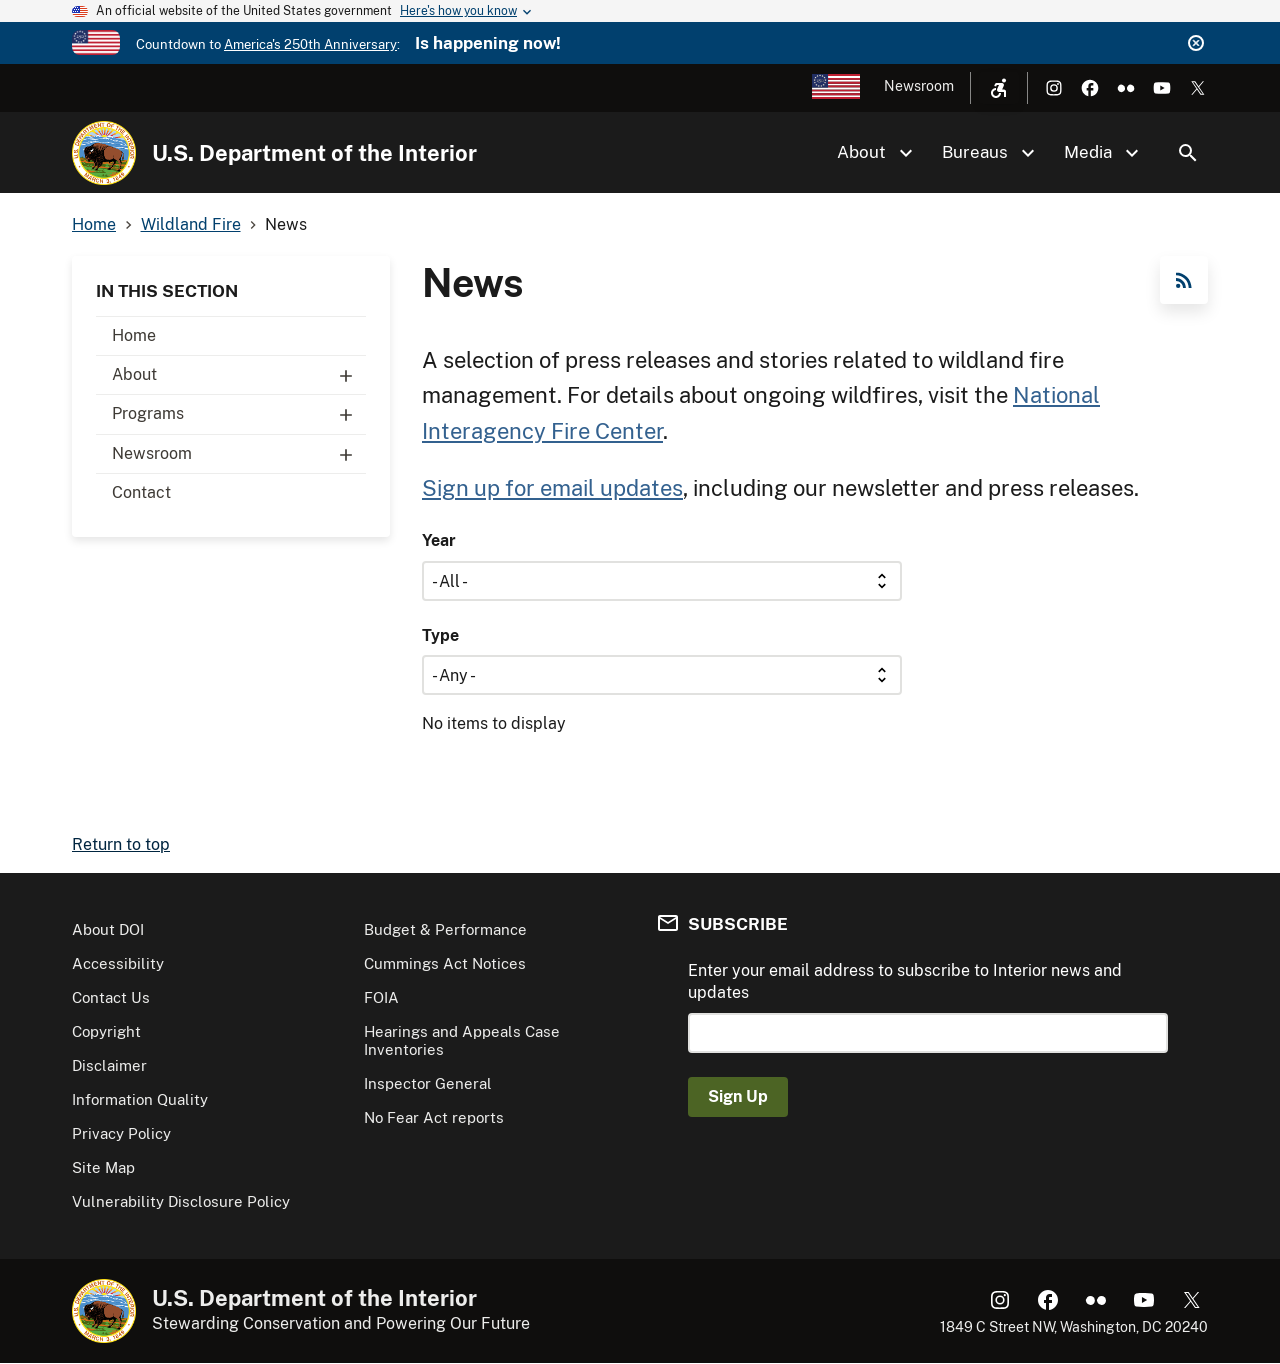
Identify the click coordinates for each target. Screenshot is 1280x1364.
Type (440, 635)
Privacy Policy (121, 1133)
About (239, 375)
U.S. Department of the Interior (314, 153)
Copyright (106, 1031)
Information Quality (140, 1099)
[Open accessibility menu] (999, 88)
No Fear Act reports (434, 1117)
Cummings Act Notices (445, 963)
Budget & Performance (445, 929)
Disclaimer (109, 1065)
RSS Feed (1184, 280)
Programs (239, 414)
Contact (141, 492)
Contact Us (111, 997)
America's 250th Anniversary (310, 44)
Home (134, 335)
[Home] (104, 153)
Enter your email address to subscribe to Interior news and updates (905, 981)
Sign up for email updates (552, 488)
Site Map (103, 1167)
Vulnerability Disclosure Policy (181, 1201)
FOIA (381, 997)
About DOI (108, 929)
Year (439, 540)
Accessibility (118, 963)
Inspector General (428, 1083)
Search (1188, 153)
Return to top (121, 844)
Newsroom (919, 86)
